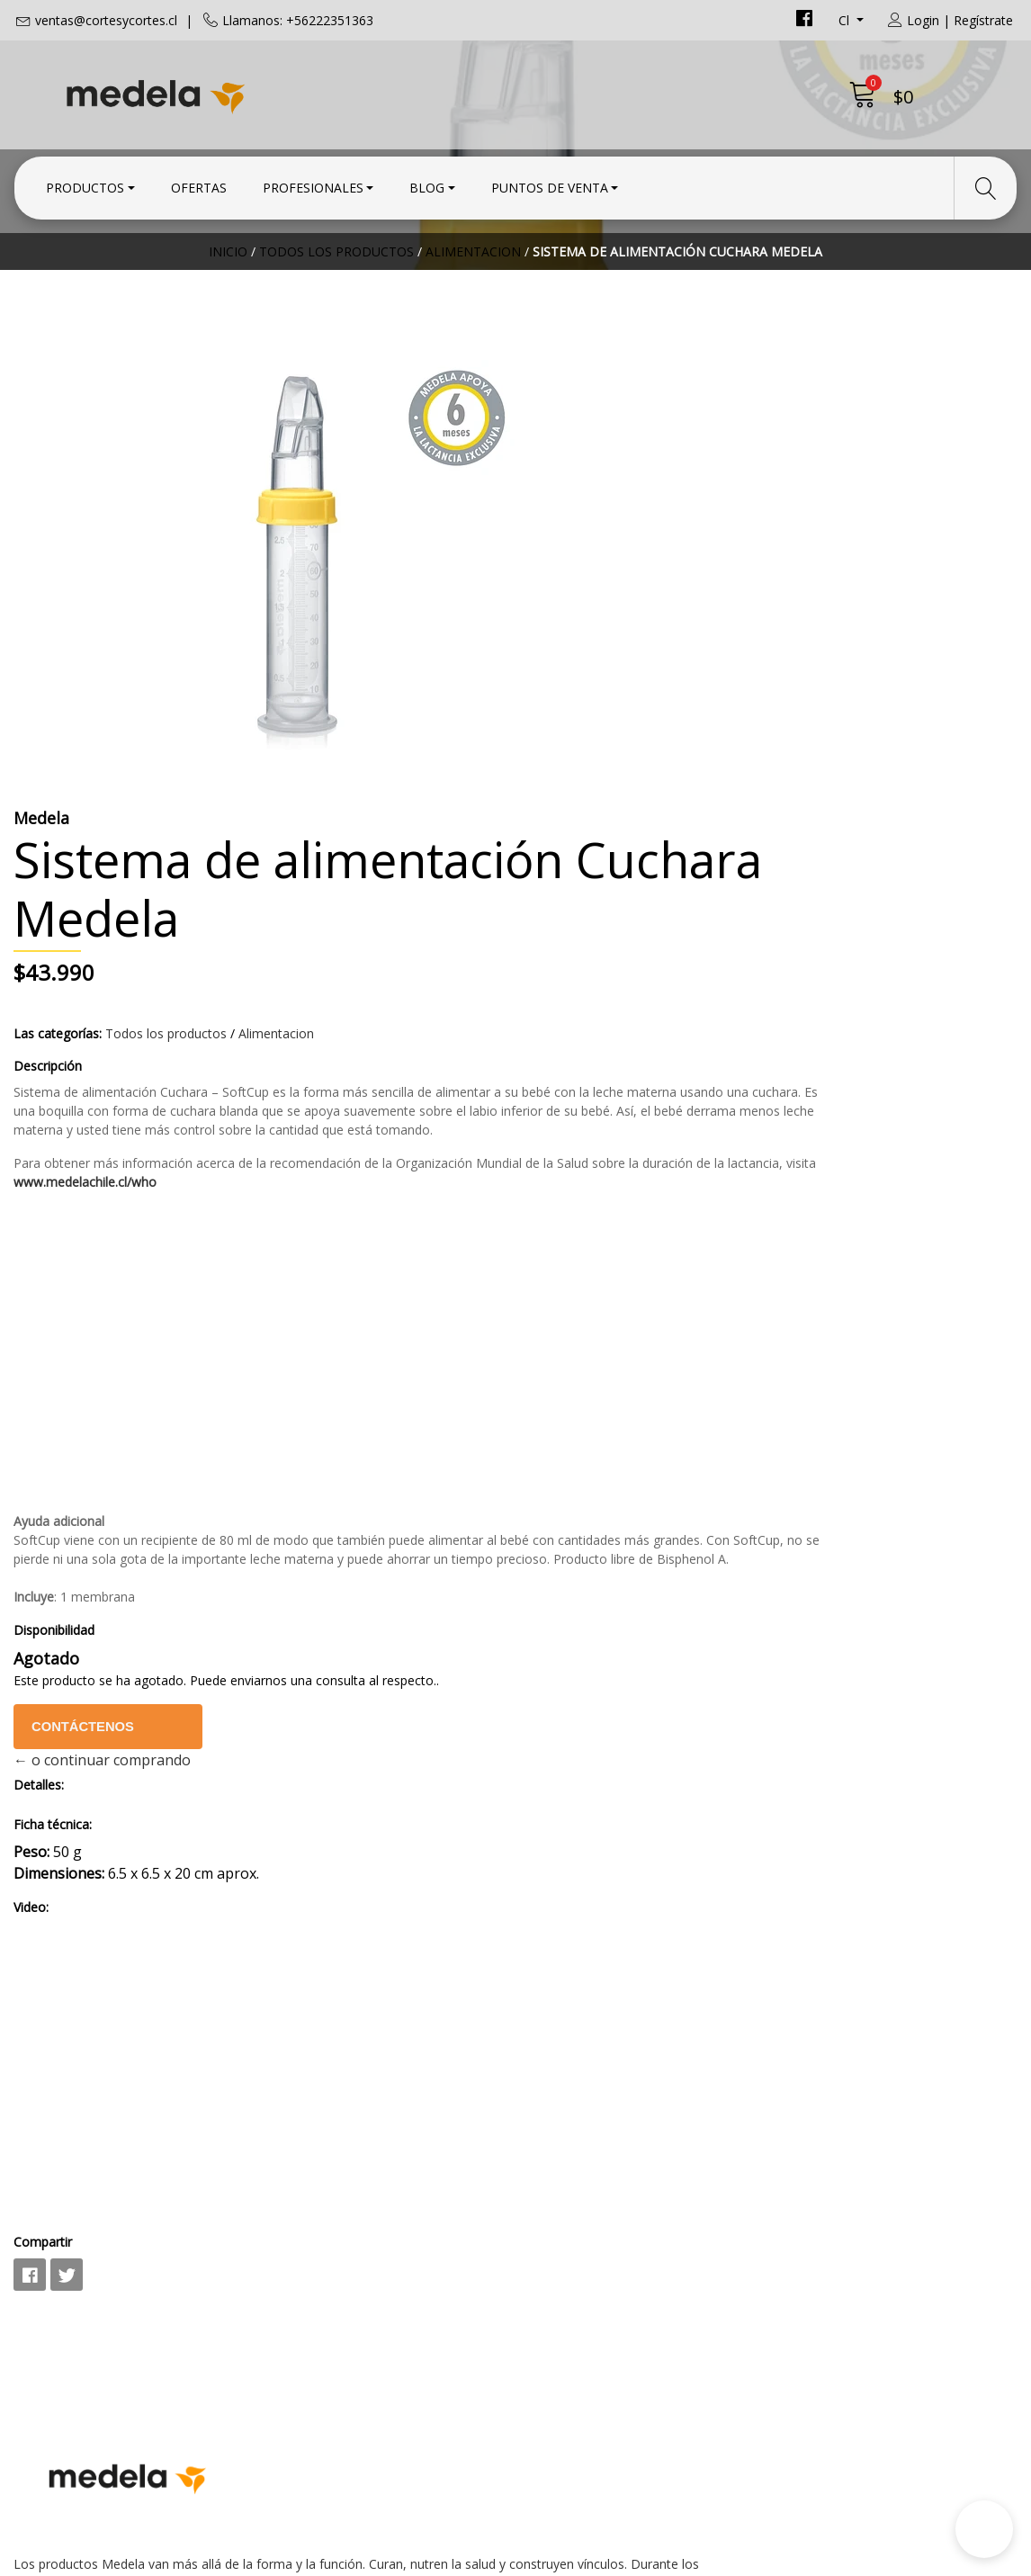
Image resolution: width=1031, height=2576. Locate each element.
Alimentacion (473, 310)
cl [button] (845, 20)
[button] (984, 2529)
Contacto (559, 2174)
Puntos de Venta (549, 182)
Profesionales (313, 182)
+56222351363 (321, 2244)
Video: (546, 1616)
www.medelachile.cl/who (944, 853)
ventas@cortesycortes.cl (106, 20)
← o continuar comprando (617, 1469)
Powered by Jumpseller (673, 2557)
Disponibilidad (569, 1339)
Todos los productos (336, 310)
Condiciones (570, 2198)
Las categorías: (573, 667)
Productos (85, 182)
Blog (426, 182)
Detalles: (554, 1494)
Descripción (563, 699)
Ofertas (199, 182)
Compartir (558, 1951)
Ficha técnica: (568, 1533)
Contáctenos (603, 1435)
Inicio (228, 310)
